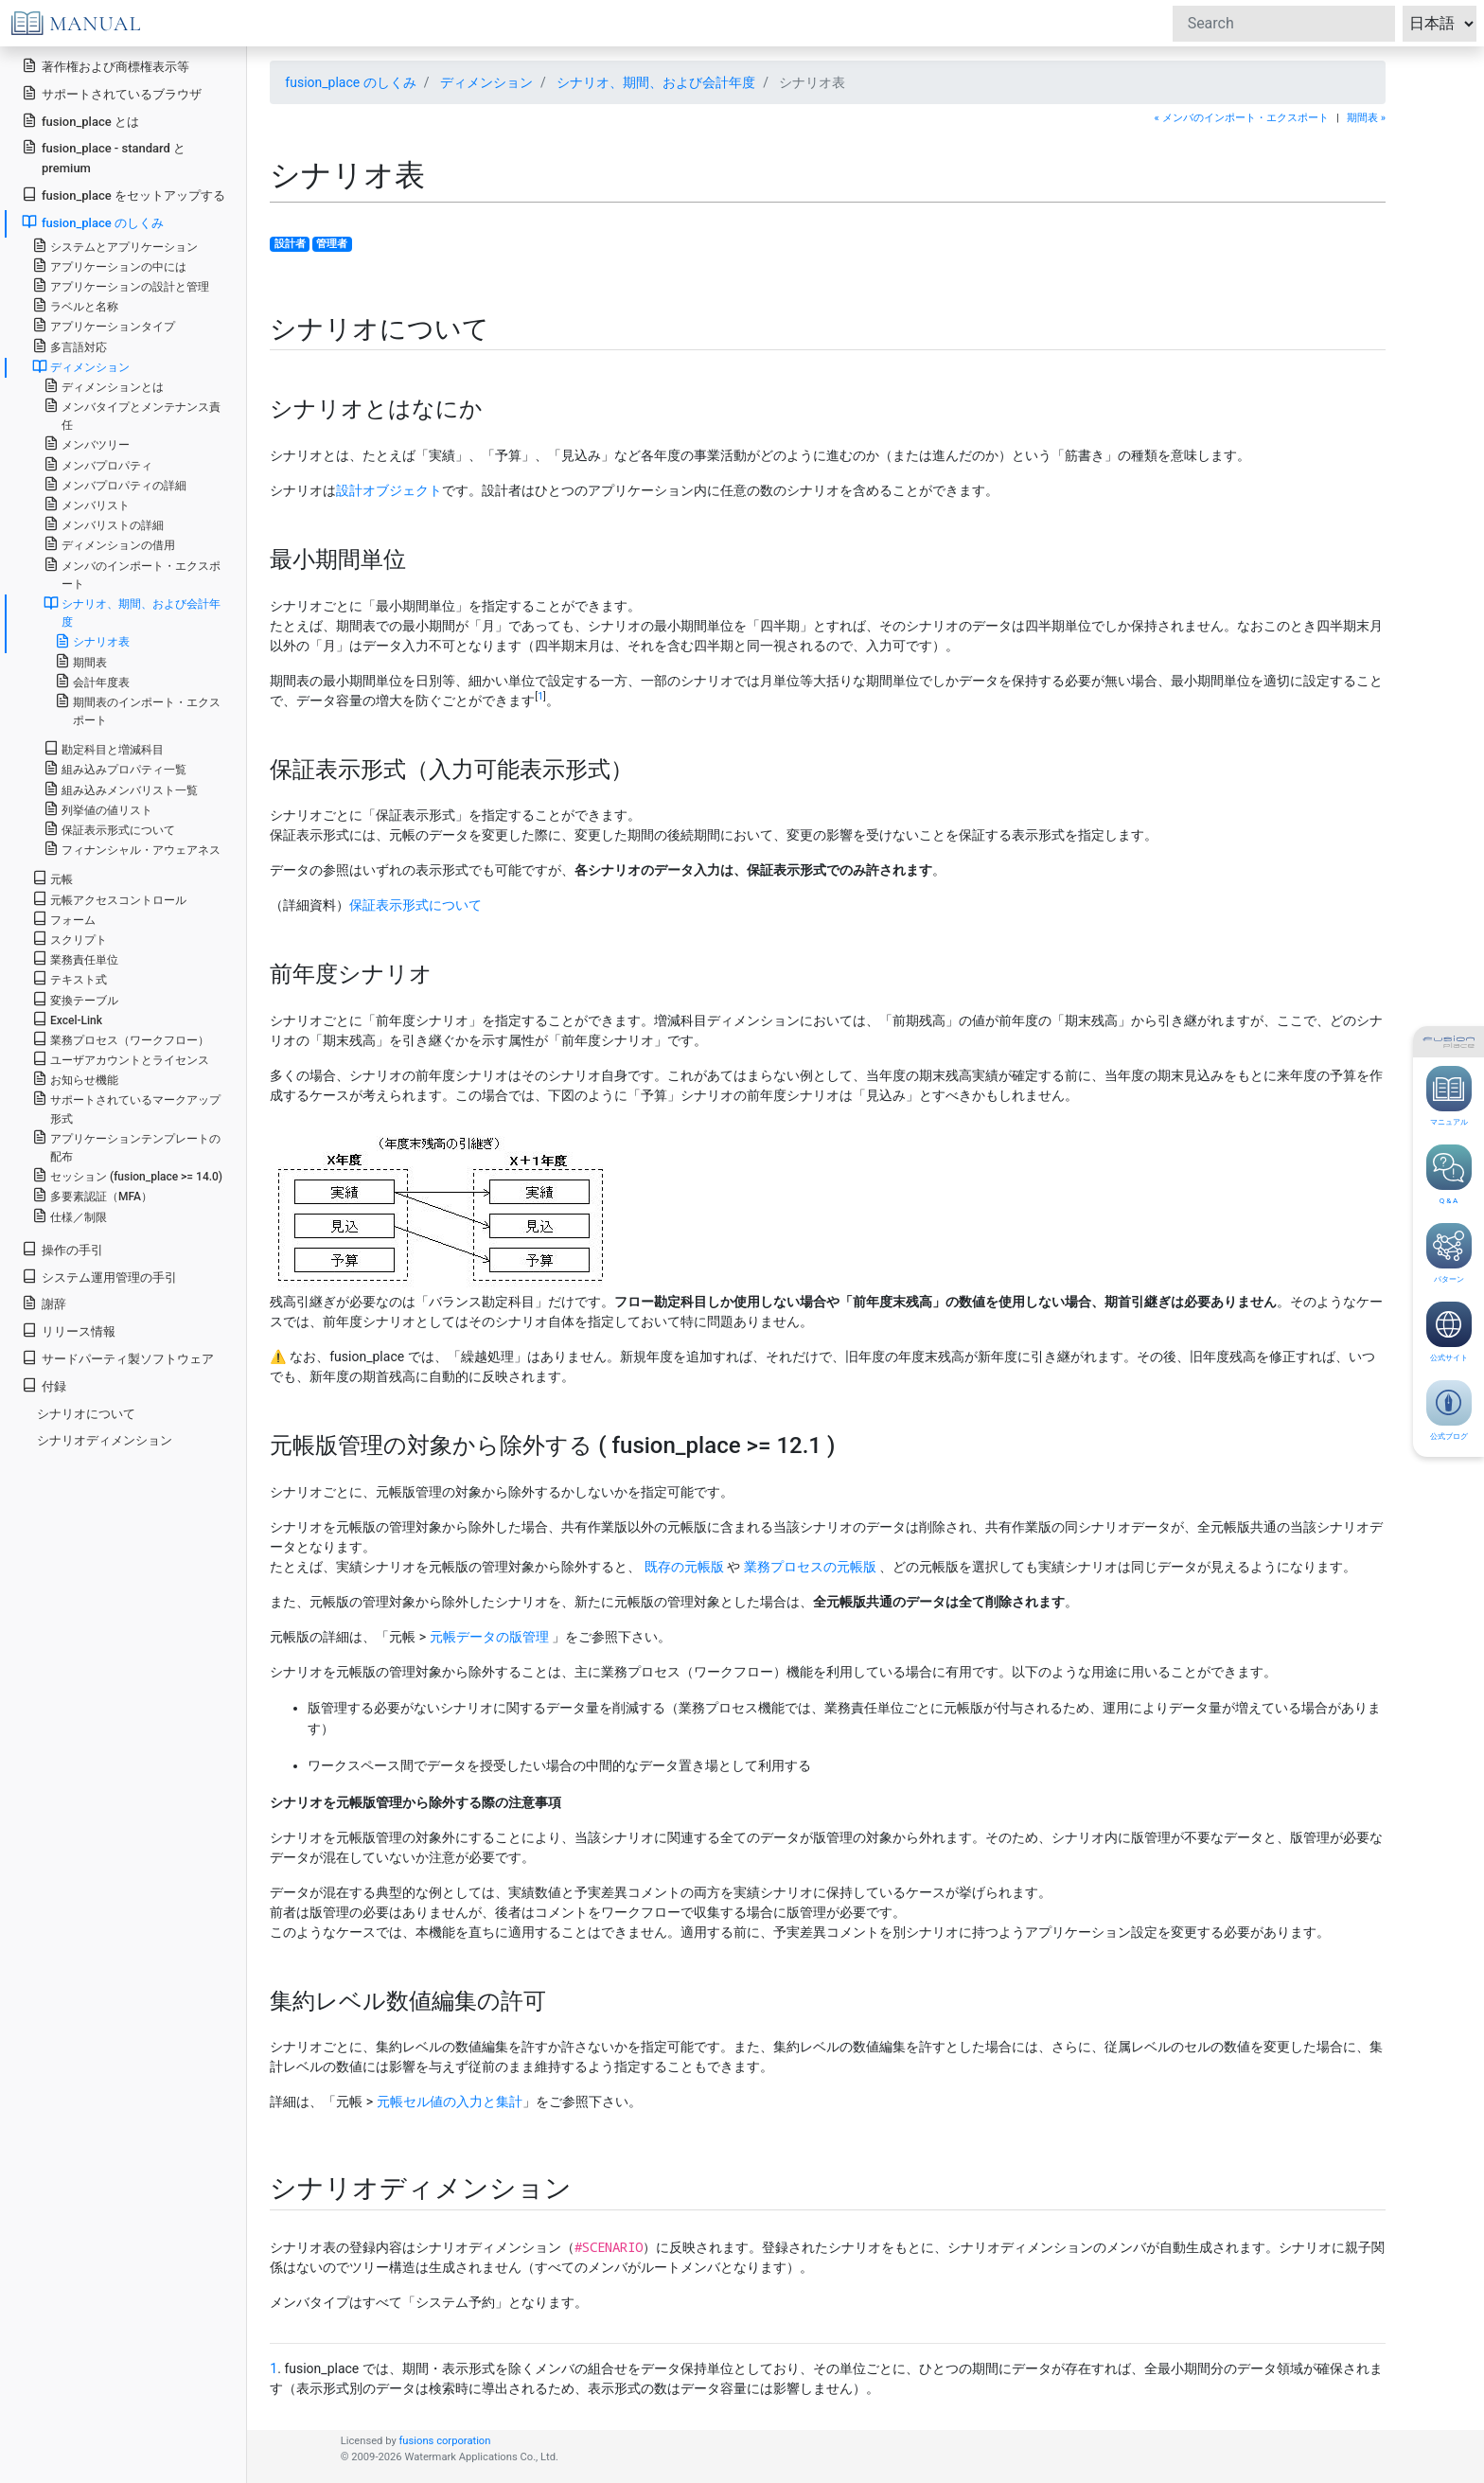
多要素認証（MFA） (92, 1195)
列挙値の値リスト (98, 809)
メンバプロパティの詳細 (115, 484)
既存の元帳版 (684, 1566)
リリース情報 (68, 1330)
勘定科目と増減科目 (104, 748)
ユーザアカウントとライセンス (120, 1059)
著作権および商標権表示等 (105, 66)
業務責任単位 (75, 958)
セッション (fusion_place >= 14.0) (127, 1175)
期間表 (81, 661)
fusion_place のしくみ (350, 82)
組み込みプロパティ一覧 (115, 768)
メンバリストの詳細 (104, 524)
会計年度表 (92, 681)
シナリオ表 (92, 640)
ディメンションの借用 (109, 544)
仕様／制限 (69, 1216)
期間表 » (1366, 118)
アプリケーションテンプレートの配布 (126, 1146)
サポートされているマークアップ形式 (126, 1108)
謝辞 (44, 1303)
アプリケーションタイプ (103, 325)
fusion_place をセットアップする (123, 194)
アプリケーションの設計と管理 (120, 285)
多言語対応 (69, 346)
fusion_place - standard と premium (104, 157)
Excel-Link (67, 1019)
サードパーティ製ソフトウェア (118, 1358)
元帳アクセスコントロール (109, 899)
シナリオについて (86, 1414)
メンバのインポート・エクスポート (132, 574)
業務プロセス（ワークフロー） (120, 1039)
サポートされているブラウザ (112, 93)
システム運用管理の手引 (99, 1276)
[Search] (1284, 24)
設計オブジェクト (389, 490)
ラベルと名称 (75, 305)
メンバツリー (87, 443)
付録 (44, 1385)
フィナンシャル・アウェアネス (132, 849)
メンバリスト (87, 504)
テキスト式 (69, 978)
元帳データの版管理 (489, 1636)
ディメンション (486, 82)
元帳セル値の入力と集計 (449, 2101)
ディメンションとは (104, 386)
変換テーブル (75, 999)
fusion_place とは (80, 121)
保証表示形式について (415, 905)
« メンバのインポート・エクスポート (1242, 118)
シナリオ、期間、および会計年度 (655, 82)
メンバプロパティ (98, 464)
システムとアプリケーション (115, 246)
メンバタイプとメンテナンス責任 (132, 415)
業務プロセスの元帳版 (810, 1566)
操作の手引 (62, 1249)
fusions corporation (444, 2441)
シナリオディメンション (104, 1440)
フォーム (64, 919)
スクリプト (69, 939)
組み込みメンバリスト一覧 (121, 789)
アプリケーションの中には (109, 265)
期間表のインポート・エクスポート (138, 710)
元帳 (52, 878)
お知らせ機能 (75, 1079)
